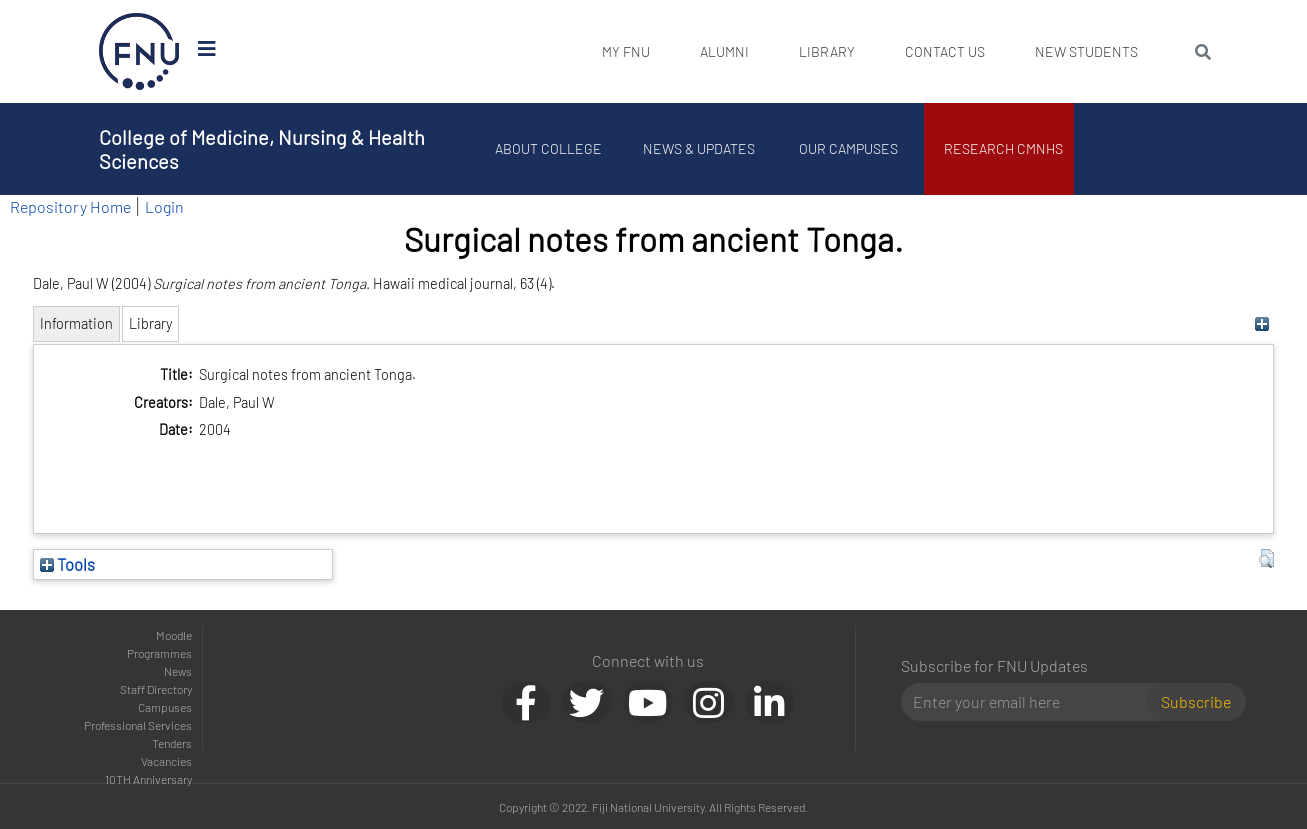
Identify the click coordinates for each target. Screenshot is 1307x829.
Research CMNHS (1003, 148)
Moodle (174, 635)
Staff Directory (156, 689)
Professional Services (138, 725)
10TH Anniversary (148, 779)
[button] (1266, 559)
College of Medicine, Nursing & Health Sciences (262, 149)
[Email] (1031, 702)
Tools (67, 564)
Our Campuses (848, 148)
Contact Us (945, 51)
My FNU (626, 51)
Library (827, 51)
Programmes (159, 653)
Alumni (724, 51)
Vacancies (166, 761)
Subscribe (1196, 701)
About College (548, 148)
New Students (1086, 51)
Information (76, 323)
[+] (1261, 323)
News (178, 671)
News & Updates (699, 148)
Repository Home (70, 206)
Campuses (165, 707)
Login (164, 206)
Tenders (172, 743)
